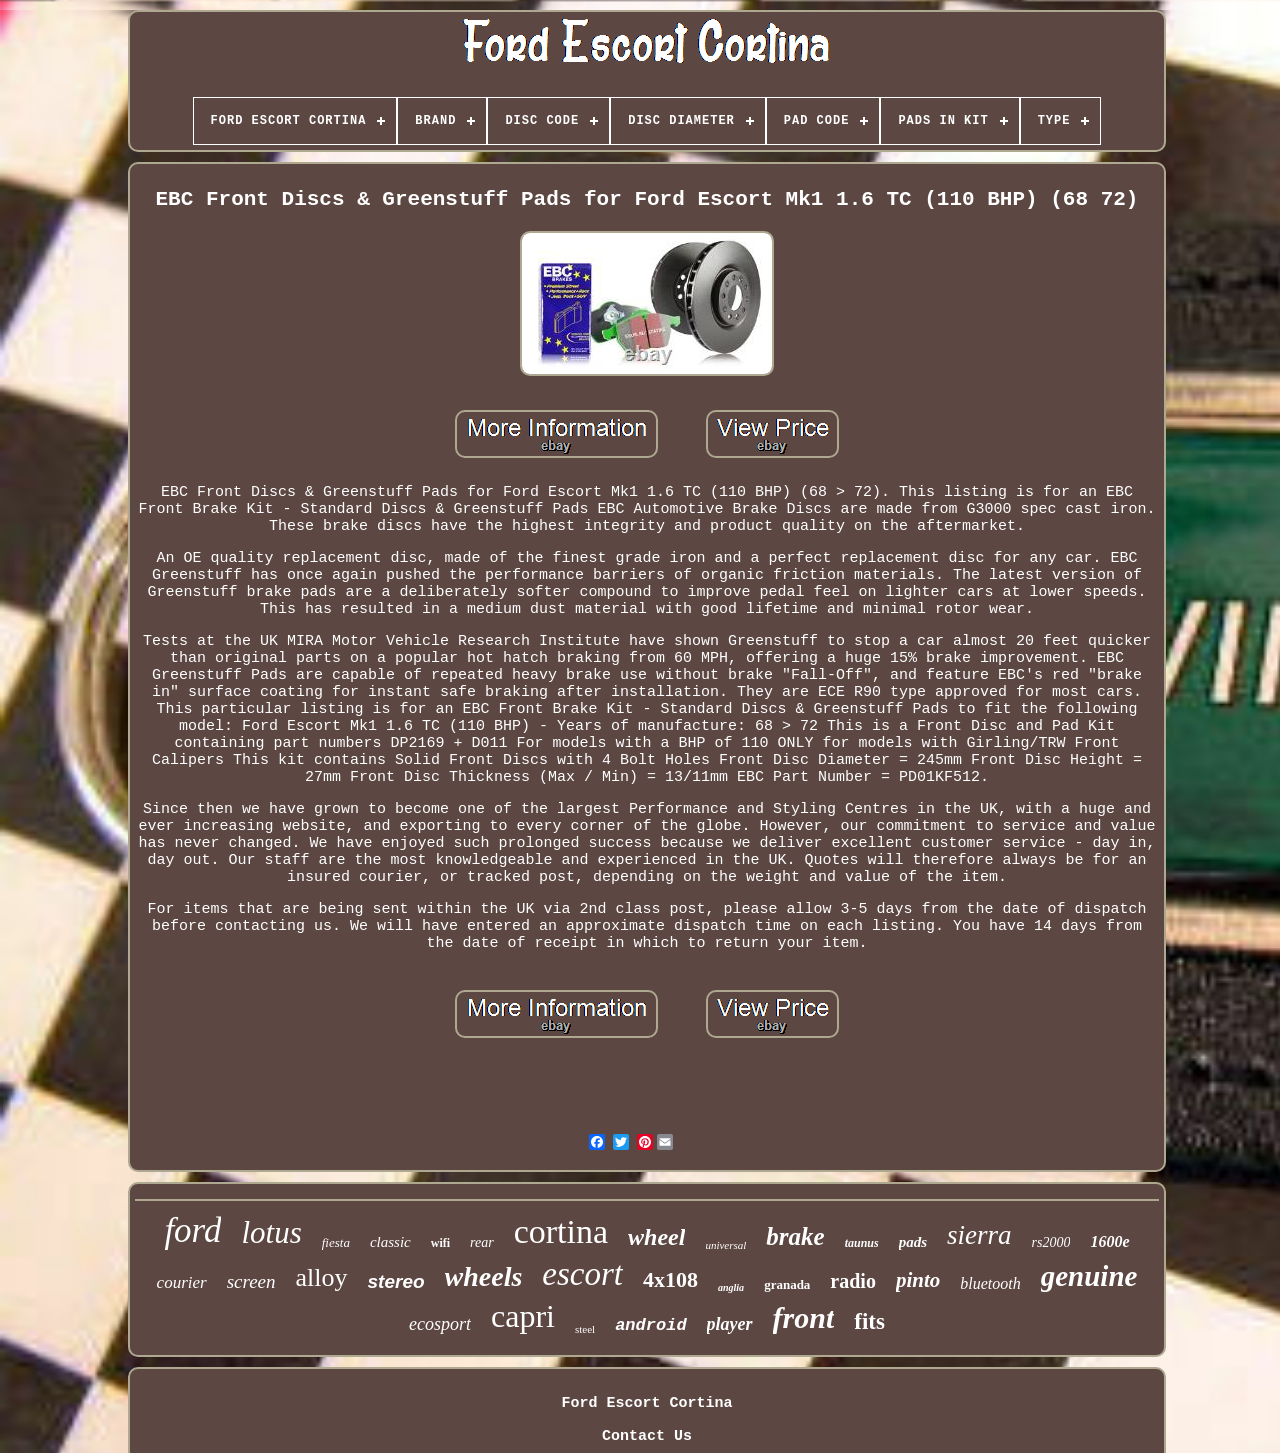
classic (390, 1242)
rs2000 (1051, 1242)
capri (523, 1316)
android (650, 1325)
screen (251, 1281)
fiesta (336, 1242)
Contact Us (647, 1436)
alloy (322, 1277)
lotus (271, 1232)
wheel (656, 1237)
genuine (1089, 1276)
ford (192, 1230)
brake (795, 1236)
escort (582, 1274)
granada (787, 1284)
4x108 (670, 1279)
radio (853, 1281)
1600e (1109, 1241)
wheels (484, 1276)
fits (869, 1321)
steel (585, 1329)
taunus (862, 1243)
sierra (979, 1235)
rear (482, 1242)
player (730, 1324)
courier (182, 1282)
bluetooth (990, 1283)
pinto (918, 1280)
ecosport (440, 1324)
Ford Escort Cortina (646, 1403)
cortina (561, 1231)
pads (913, 1242)
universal (725, 1245)
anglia (731, 1287)
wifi (440, 1243)
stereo (396, 1281)
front (804, 1317)
